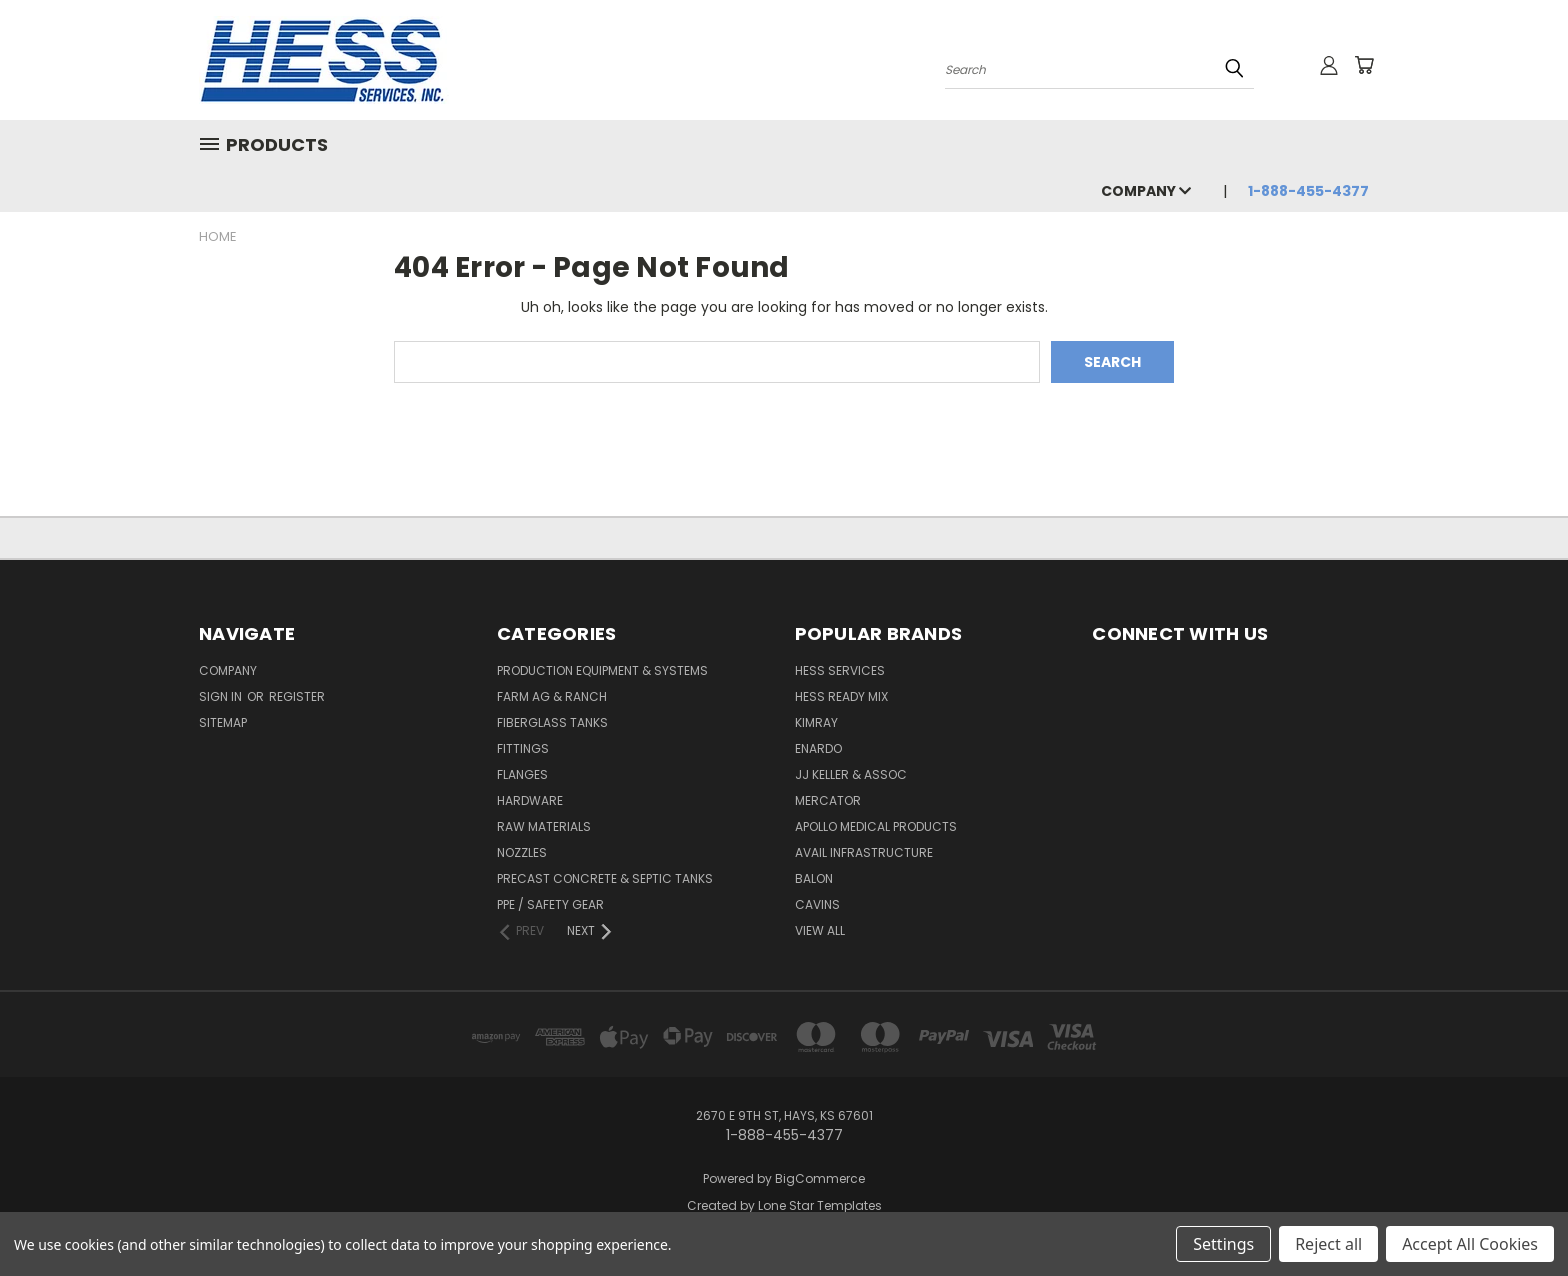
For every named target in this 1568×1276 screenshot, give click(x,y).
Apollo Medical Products (876, 826)
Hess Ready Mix (841, 696)
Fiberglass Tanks (552, 722)
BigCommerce (820, 1178)
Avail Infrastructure (864, 852)
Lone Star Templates (820, 1205)
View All (820, 930)
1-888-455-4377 (1308, 191)
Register (297, 696)
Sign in (222, 696)
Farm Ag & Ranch (552, 696)
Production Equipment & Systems (602, 670)
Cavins (817, 904)
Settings (1223, 1244)
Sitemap (223, 722)
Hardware (530, 800)
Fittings (523, 748)
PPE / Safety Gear (550, 904)
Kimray (816, 722)
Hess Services (840, 670)
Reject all (1328, 1244)
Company (1146, 191)
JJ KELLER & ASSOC (851, 774)
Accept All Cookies (1470, 1244)
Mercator (828, 800)
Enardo (818, 748)
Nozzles (522, 852)
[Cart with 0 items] (1364, 65)
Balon (814, 878)
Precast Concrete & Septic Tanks (605, 878)
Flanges (522, 774)
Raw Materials (544, 826)
